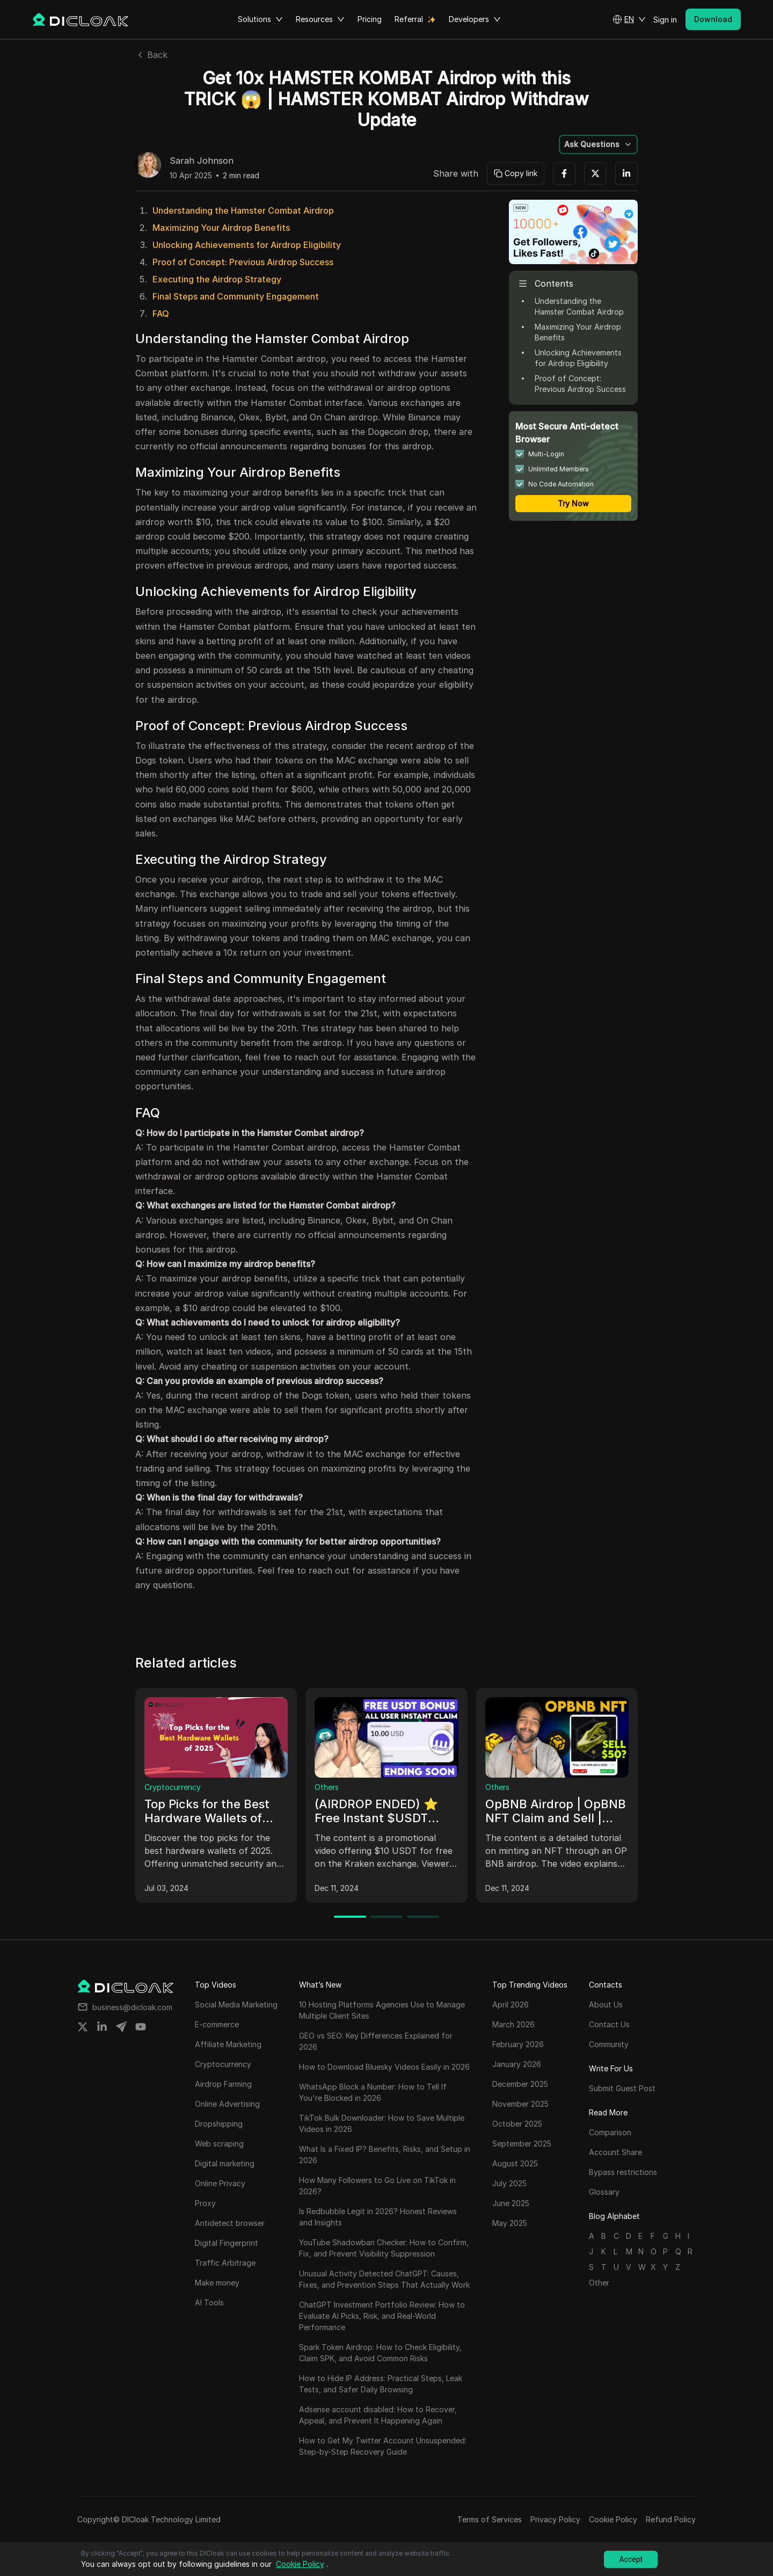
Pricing (370, 19)
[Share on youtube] (140, 2026)
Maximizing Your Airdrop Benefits (221, 227)
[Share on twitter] (82, 2026)
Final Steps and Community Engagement (235, 296)
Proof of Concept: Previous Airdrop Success (242, 262)
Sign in (665, 19)
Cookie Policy (613, 2519)
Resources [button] (320, 19)
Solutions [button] (260, 19)
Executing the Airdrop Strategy (216, 279)
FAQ (160, 313)
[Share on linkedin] (102, 2026)
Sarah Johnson (202, 161)
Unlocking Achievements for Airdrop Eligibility (246, 244)
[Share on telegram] (121, 2026)
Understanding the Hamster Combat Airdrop (243, 210)
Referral (409, 19)
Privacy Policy (555, 2519)
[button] (629, 19)
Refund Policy (671, 2519)
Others (327, 1787)
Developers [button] (475, 19)
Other (599, 2282)
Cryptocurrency (172, 1787)
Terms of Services (489, 2519)
